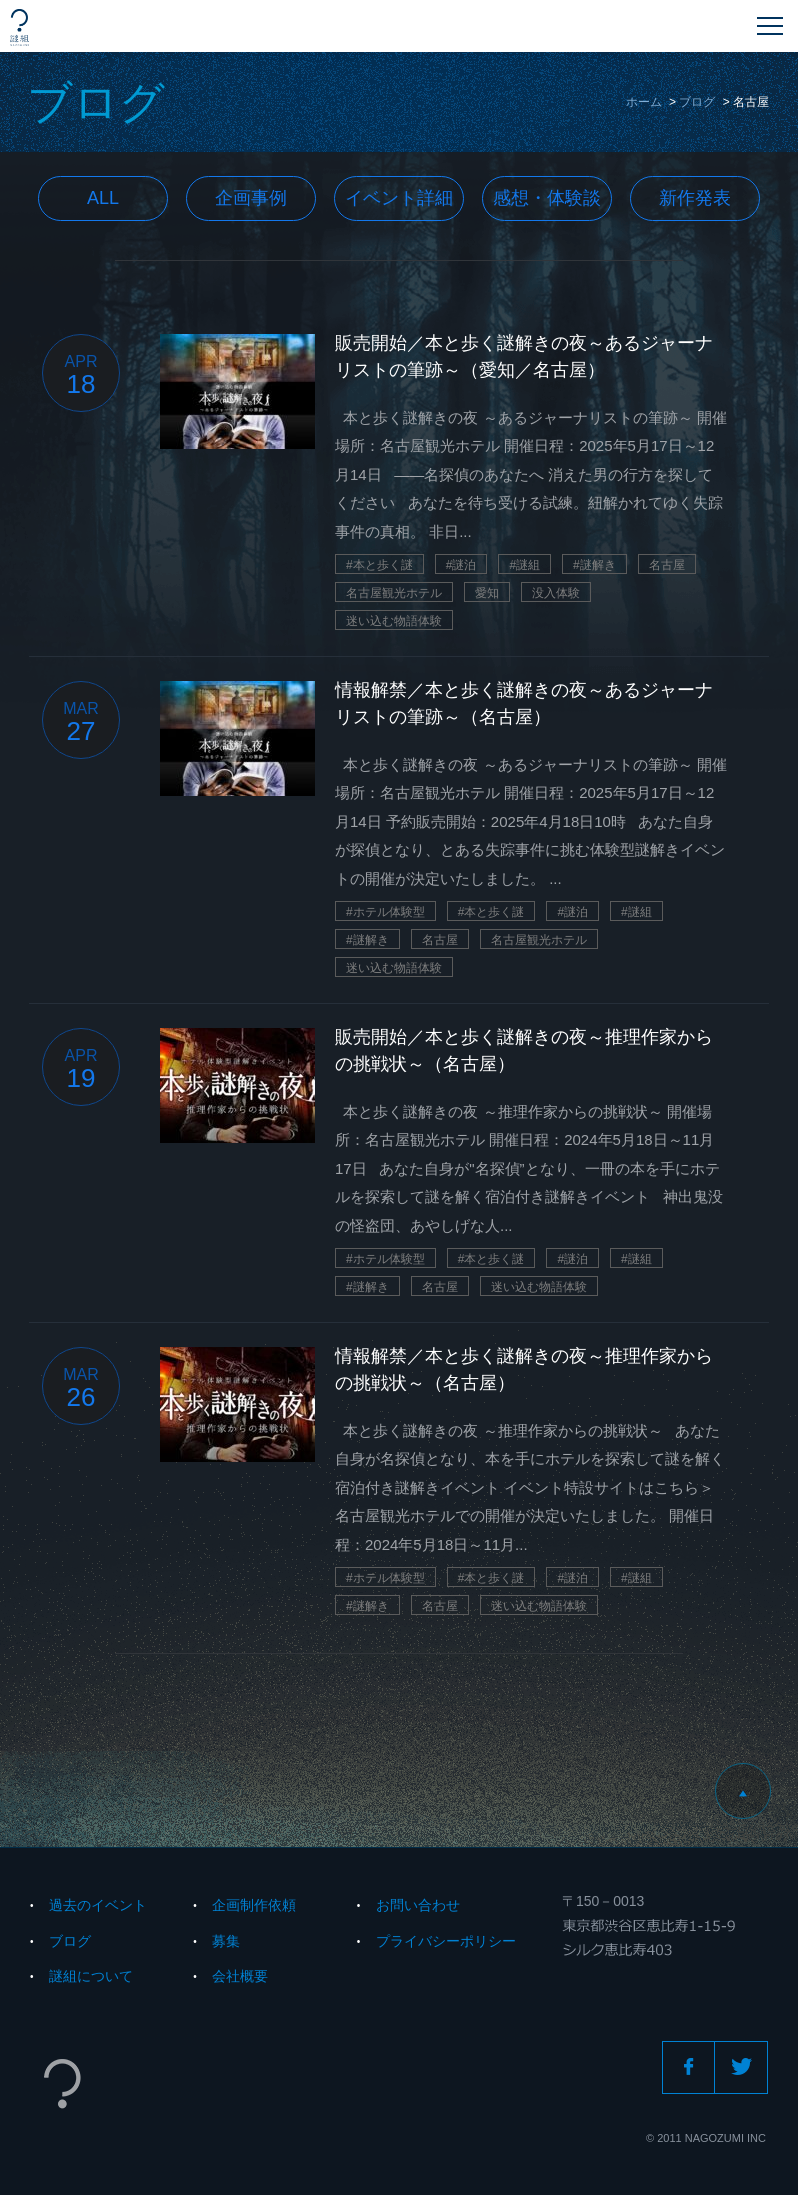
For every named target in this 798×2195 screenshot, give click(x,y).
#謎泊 (461, 565)
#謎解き (594, 565)
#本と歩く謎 (379, 565)
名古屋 (667, 565)
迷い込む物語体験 (394, 621)
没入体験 (556, 593)
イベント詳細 (399, 198)
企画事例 (251, 198)
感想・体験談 (547, 198)
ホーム (644, 102)
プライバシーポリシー (446, 1941)
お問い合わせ (418, 1905)
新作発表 (695, 198)
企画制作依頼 (254, 1905)
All (103, 198)
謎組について (91, 1976)
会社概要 (240, 1976)
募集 (226, 1941)
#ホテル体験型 (385, 912)
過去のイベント (98, 1905)
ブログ (697, 102)
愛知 (487, 593)
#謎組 (524, 565)
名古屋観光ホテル (394, 593)
